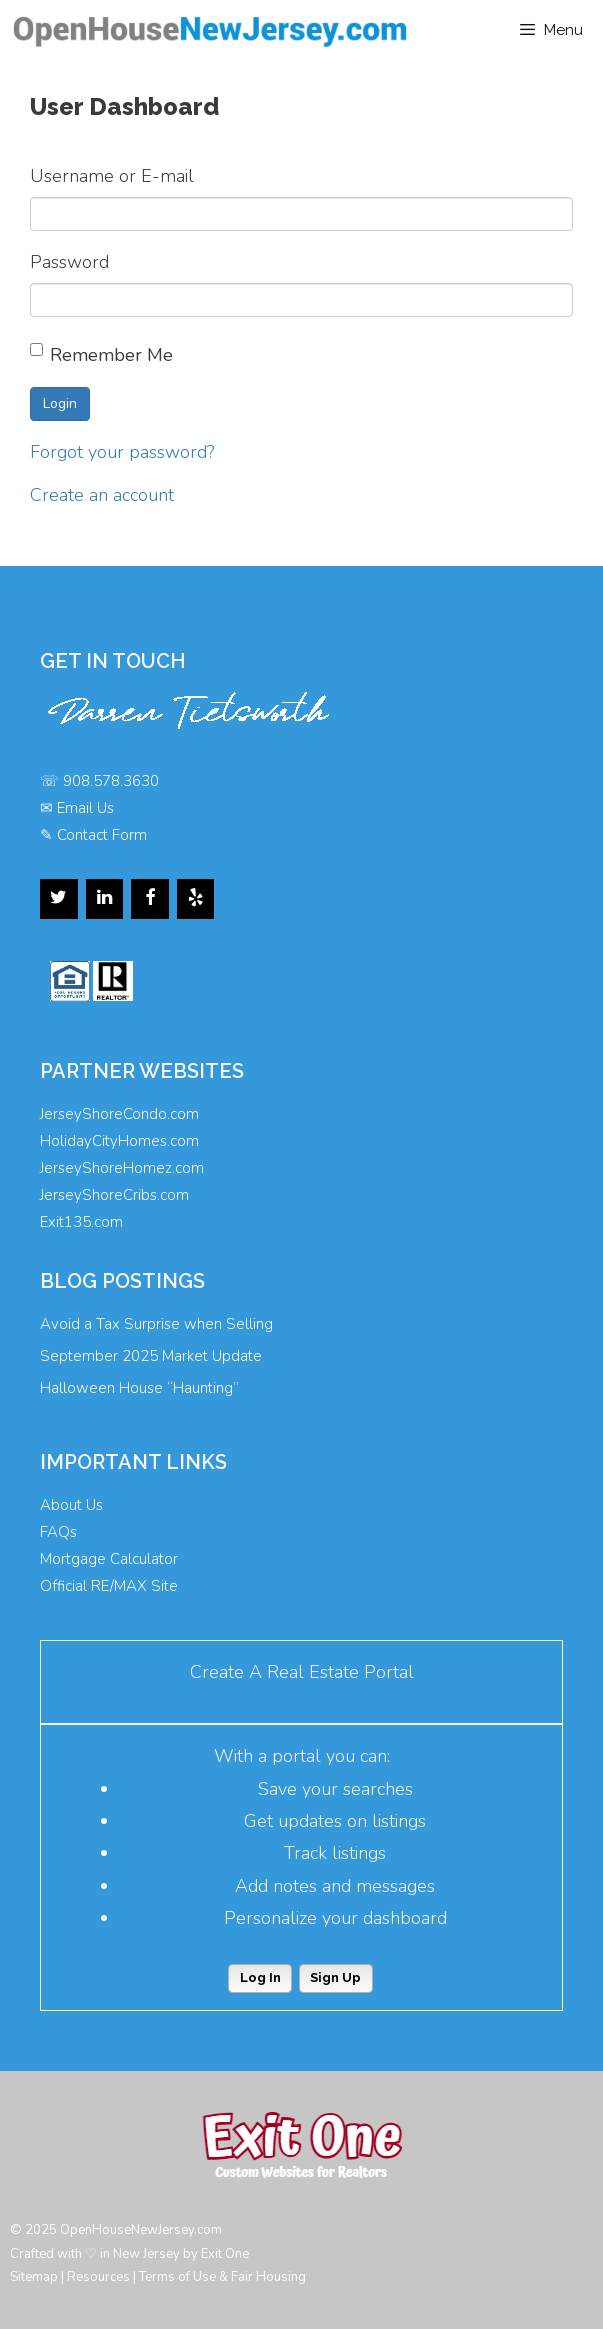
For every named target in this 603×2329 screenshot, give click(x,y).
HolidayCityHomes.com (119, 1141)
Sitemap (34, 2277)
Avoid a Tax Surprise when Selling (156, 1324)
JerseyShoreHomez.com (122, 1168)
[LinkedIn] (105, 899)
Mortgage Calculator (109, 1559)
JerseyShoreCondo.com (119, 1114)
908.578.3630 (111, 781)
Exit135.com (81, 1222)
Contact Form (102, 835)
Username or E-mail (112, 176)
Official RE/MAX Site (109, 1586)
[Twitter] (59, 899)
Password (69, 262)
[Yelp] (196, 899)
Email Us (85, 808)
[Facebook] (150, 899)
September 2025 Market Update (151, 1356)
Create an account (102, 495)
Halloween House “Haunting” (139, 1388)
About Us (71, 1505)
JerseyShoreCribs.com (114, 1195)
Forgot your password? (122, 452)
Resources (98, 2277)
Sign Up (335, 1977)
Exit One (225, 2254)
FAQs (58, 1532)
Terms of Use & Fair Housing (222, 2277)
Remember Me (101, 355)
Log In (260, 1977)
